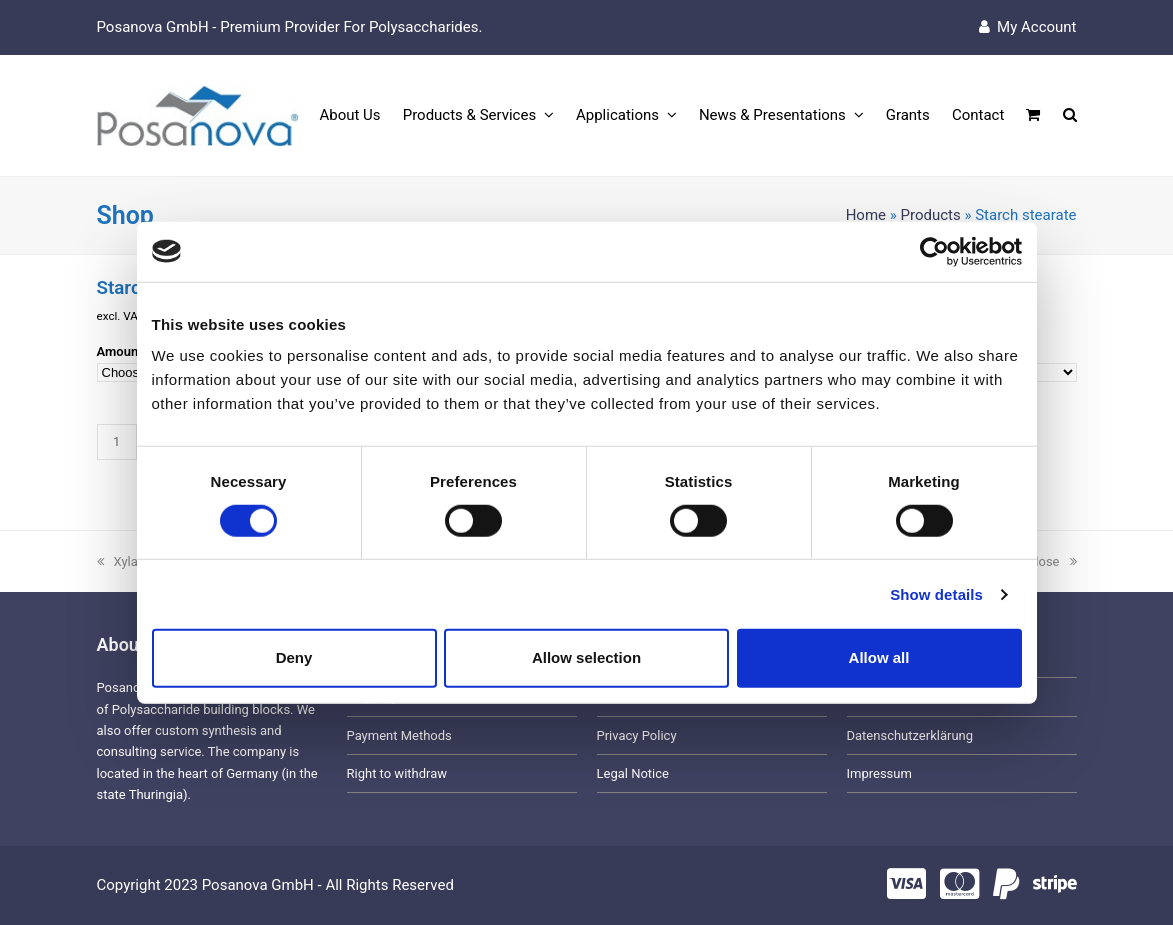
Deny (294, 657)
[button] (1033, 116)
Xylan (121, 561)
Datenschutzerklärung (910, 735)
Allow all (879, 657)
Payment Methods (399, 735)
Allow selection (586, 657)
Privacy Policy (637, 735)
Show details (936, 594)
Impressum (879, 773)
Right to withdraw (397, 773)
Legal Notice (633, 773)
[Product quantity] (117, 442)
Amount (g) (130, 351)
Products (931, 215)
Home (866, 215)
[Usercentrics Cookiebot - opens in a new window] (934, 251)
